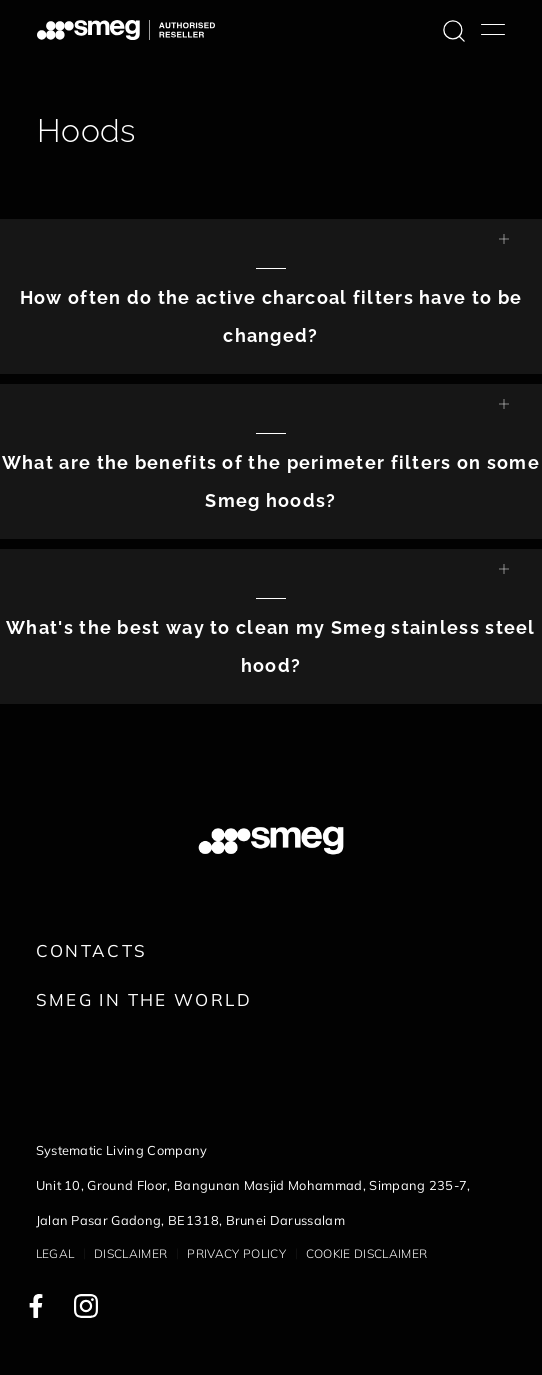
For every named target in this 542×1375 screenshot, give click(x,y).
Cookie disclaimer (366, 1253)
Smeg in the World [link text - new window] (144, 999)
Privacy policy (236, 1253)
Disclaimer (130, 1253)
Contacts (92, 950)
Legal (55, 1253)
